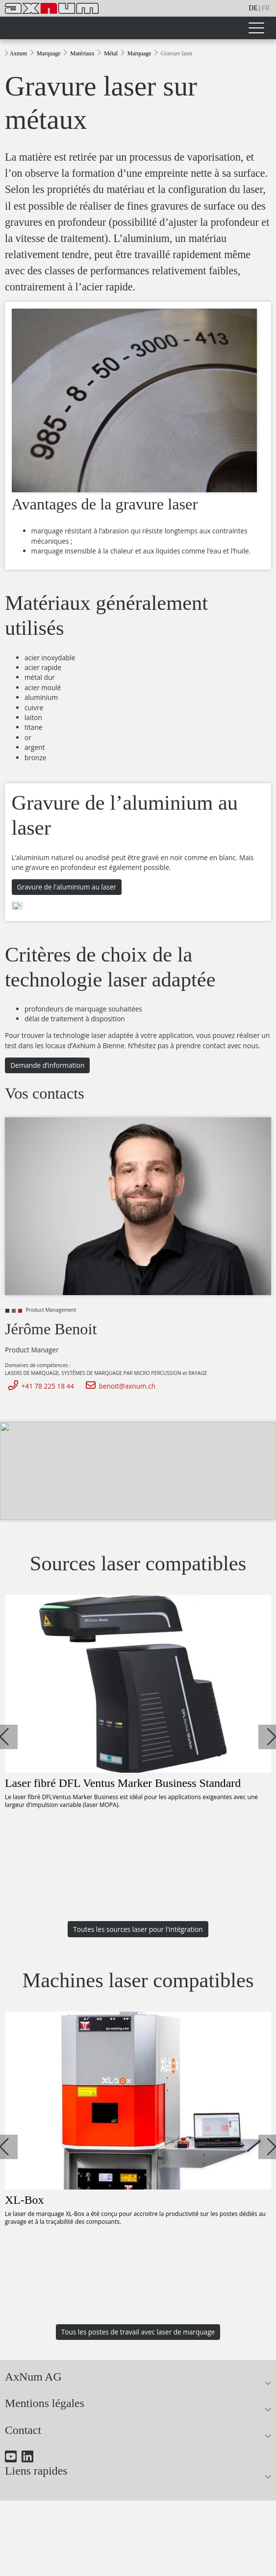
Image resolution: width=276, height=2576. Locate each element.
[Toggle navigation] (256, 28)
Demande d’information (47, 1065)
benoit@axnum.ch (118, 1386)
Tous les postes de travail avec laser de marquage (138, 2331)
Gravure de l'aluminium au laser (66, 886)
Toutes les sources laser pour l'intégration (137, 1929)
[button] (5, 1737)
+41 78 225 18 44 (39, 1386)
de (253, 8)
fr (266, 8)
